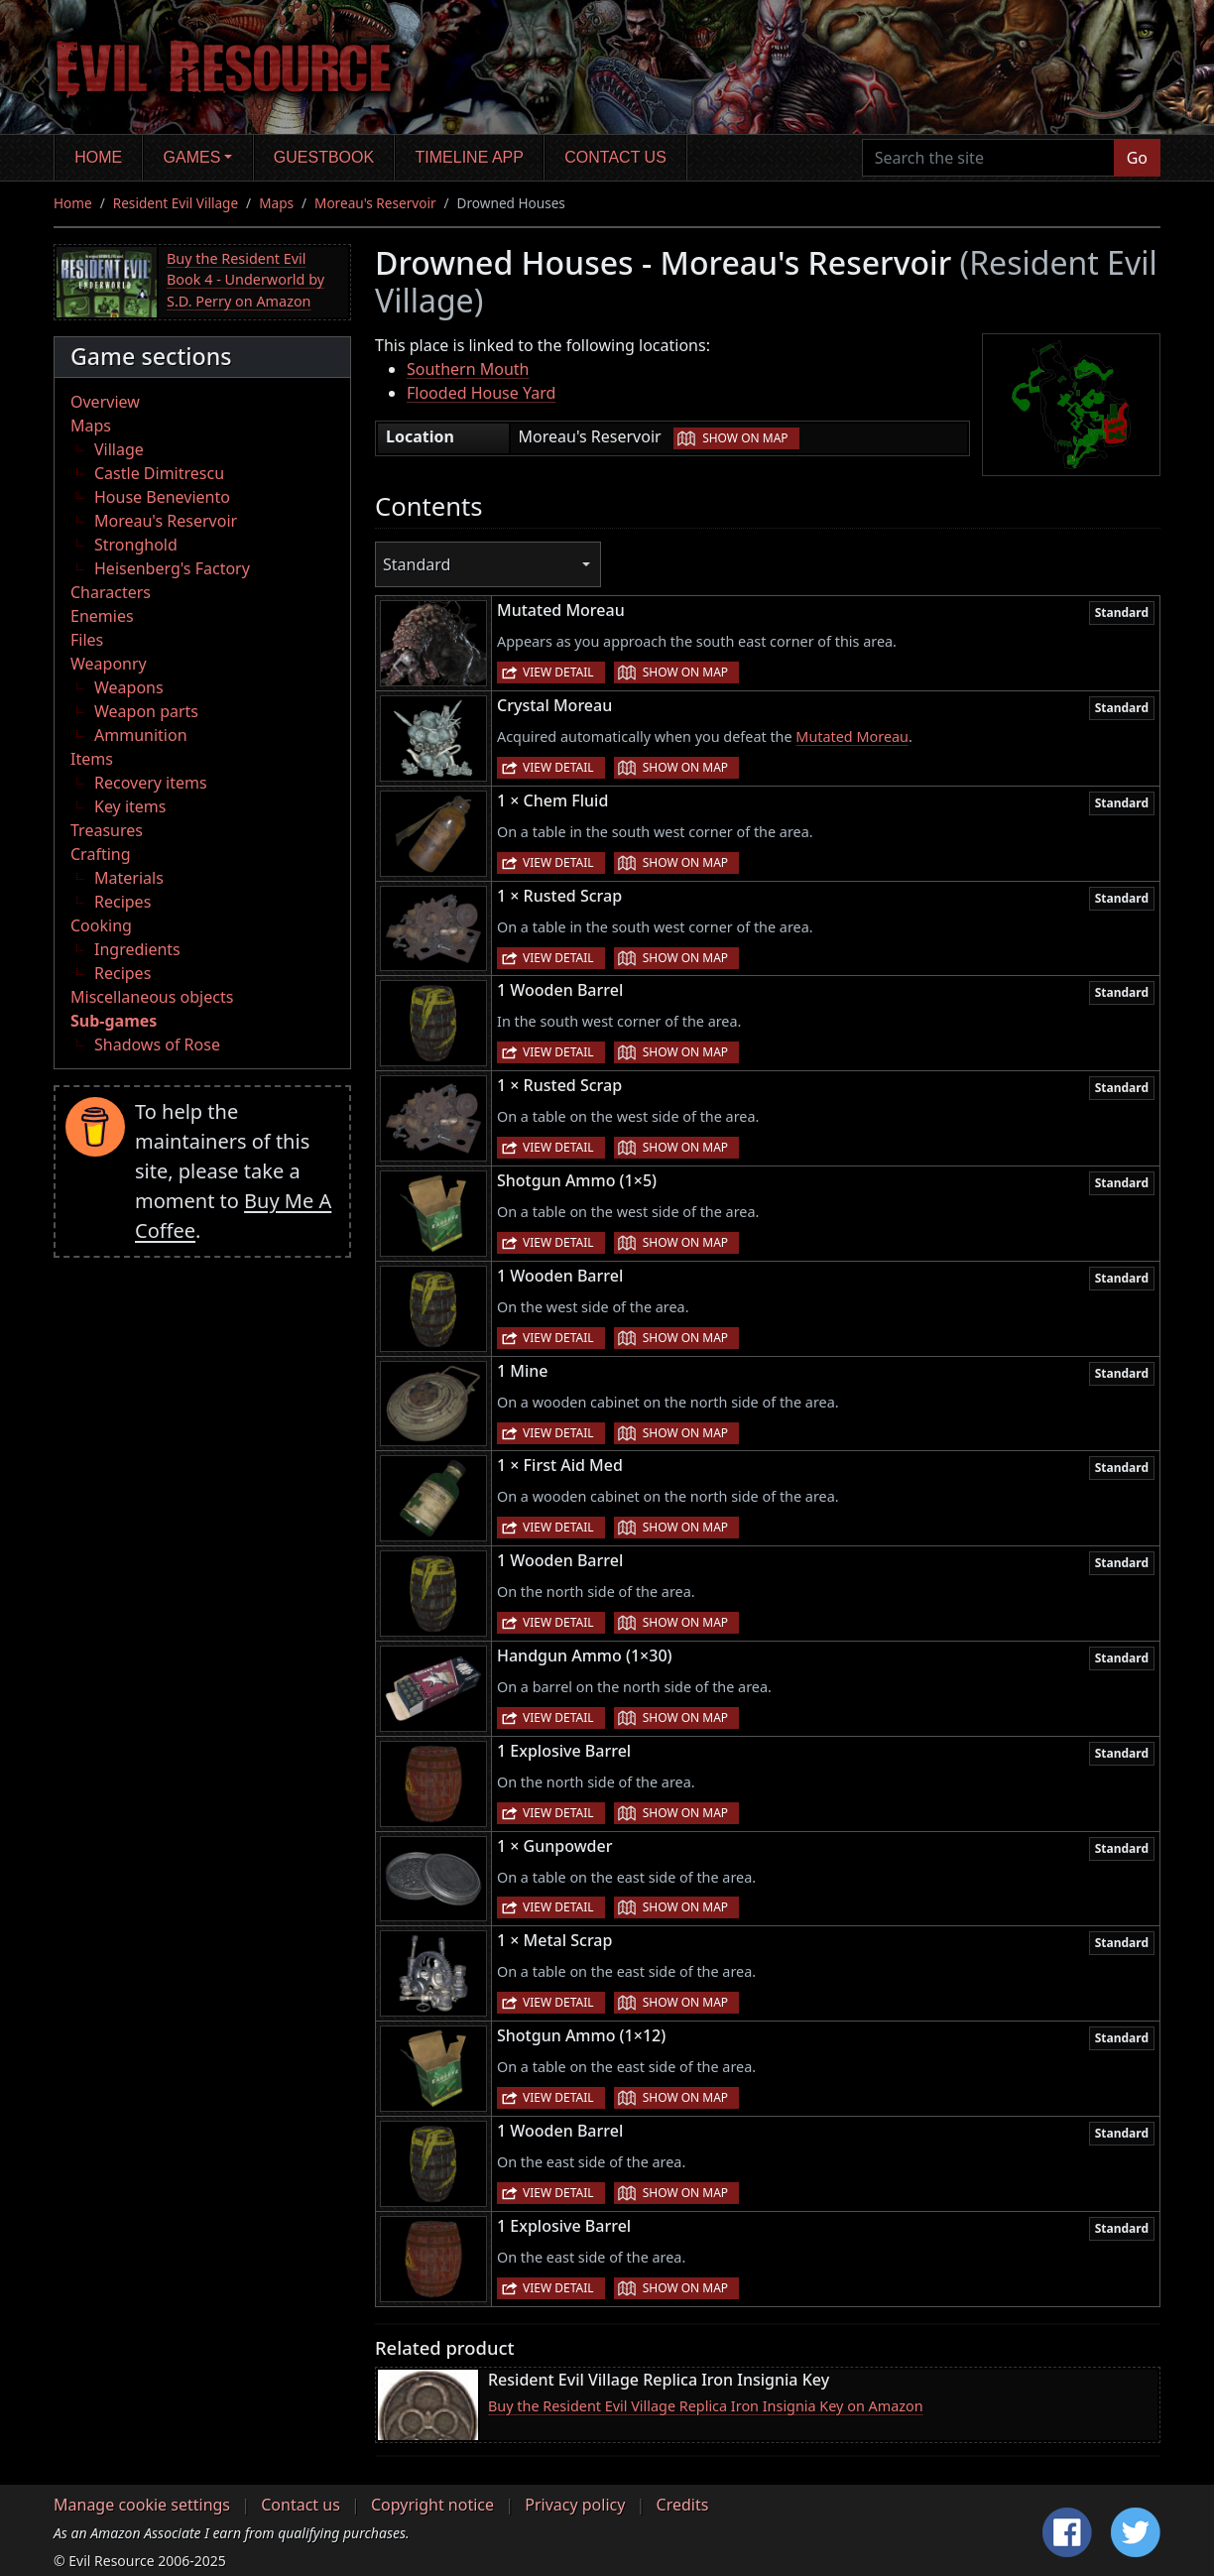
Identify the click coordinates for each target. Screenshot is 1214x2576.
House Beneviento (162, 497)
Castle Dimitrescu (159, 473)
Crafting (100, 854)
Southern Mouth (468, 369)
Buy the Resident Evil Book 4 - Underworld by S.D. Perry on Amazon (245, 279)
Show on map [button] (745, 437)
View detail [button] (558, 672)
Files (86, 640)
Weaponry (108, 664)
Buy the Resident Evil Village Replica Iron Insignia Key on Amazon (705, 2405)
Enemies (102, 616)
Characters (110, 592)
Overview (105, 402)
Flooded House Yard (481, 393)
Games (192, 157)
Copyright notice (432, 2504)
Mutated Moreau (852, 736)
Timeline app (470, 157)
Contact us (615, 157)
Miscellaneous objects (151, 997)
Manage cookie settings (142, 2504)
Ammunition (140, 735)
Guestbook (324, 157)
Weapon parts (146, 711)
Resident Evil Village (175, 202)
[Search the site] (988, 158)
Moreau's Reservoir (374, 202)
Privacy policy (575, 2504)
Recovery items (150, 783)
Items (91, 759)
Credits (683, 2504)
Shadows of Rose (157, 1044)
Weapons (129, 687)
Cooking (101, 925)
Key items (130, 806)
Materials (129, 878)
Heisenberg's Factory (172, 568)
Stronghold (136, 544)
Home (98, 157)
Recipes (122, 902)
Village (119, 449)
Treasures (106, 830)
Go (1137, 158)
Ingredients (137, 949)
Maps (276, 202)
